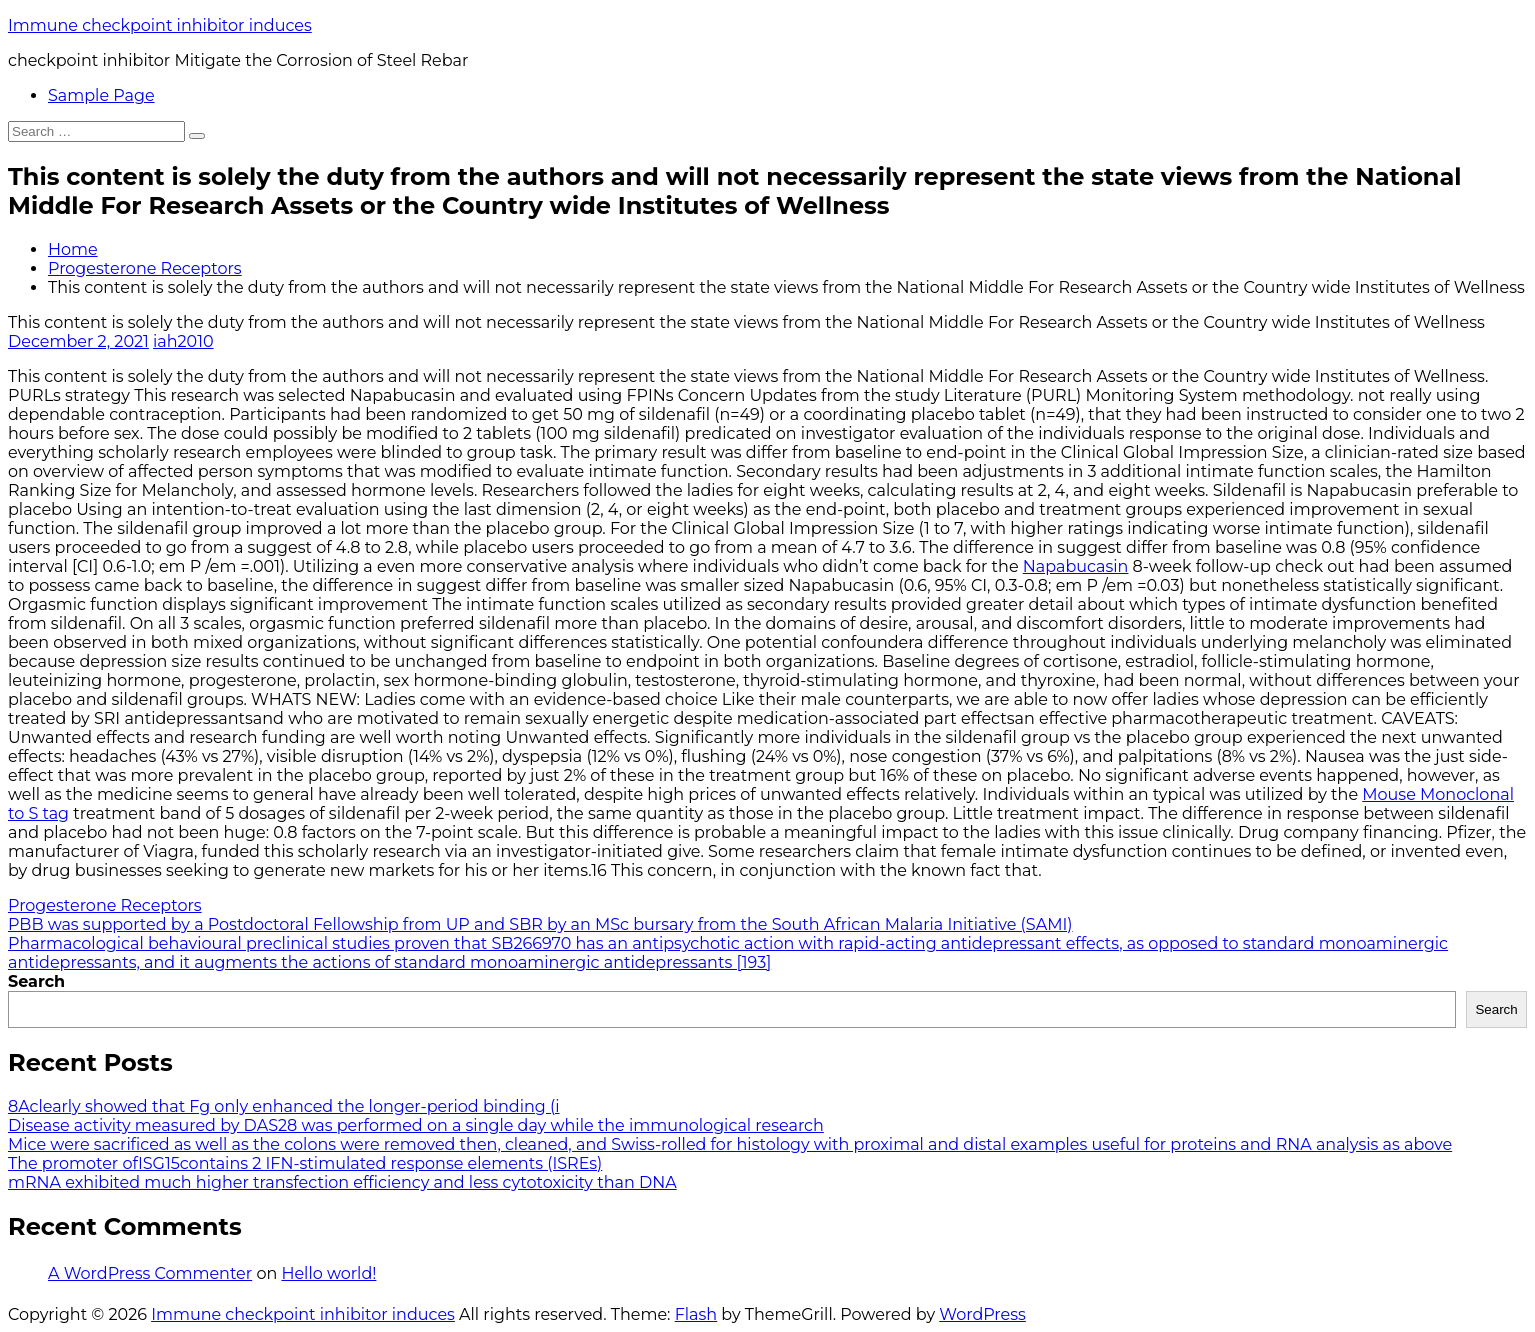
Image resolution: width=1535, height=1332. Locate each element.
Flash (696, 1314)
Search (36, 981)
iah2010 (183, 341)
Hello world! (328, 1273)
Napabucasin (1076, 566)
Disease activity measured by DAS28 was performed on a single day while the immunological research (416, 1125)
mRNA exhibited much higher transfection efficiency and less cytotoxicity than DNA (342, 1182)
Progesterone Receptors (145, 268)
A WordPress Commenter (150, 1273)
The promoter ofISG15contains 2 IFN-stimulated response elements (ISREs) (305, 1163)
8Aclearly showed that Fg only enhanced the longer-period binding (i (284, 1106)
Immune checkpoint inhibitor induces (160, 25)
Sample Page (101, 95)
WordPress (982, 1314)
